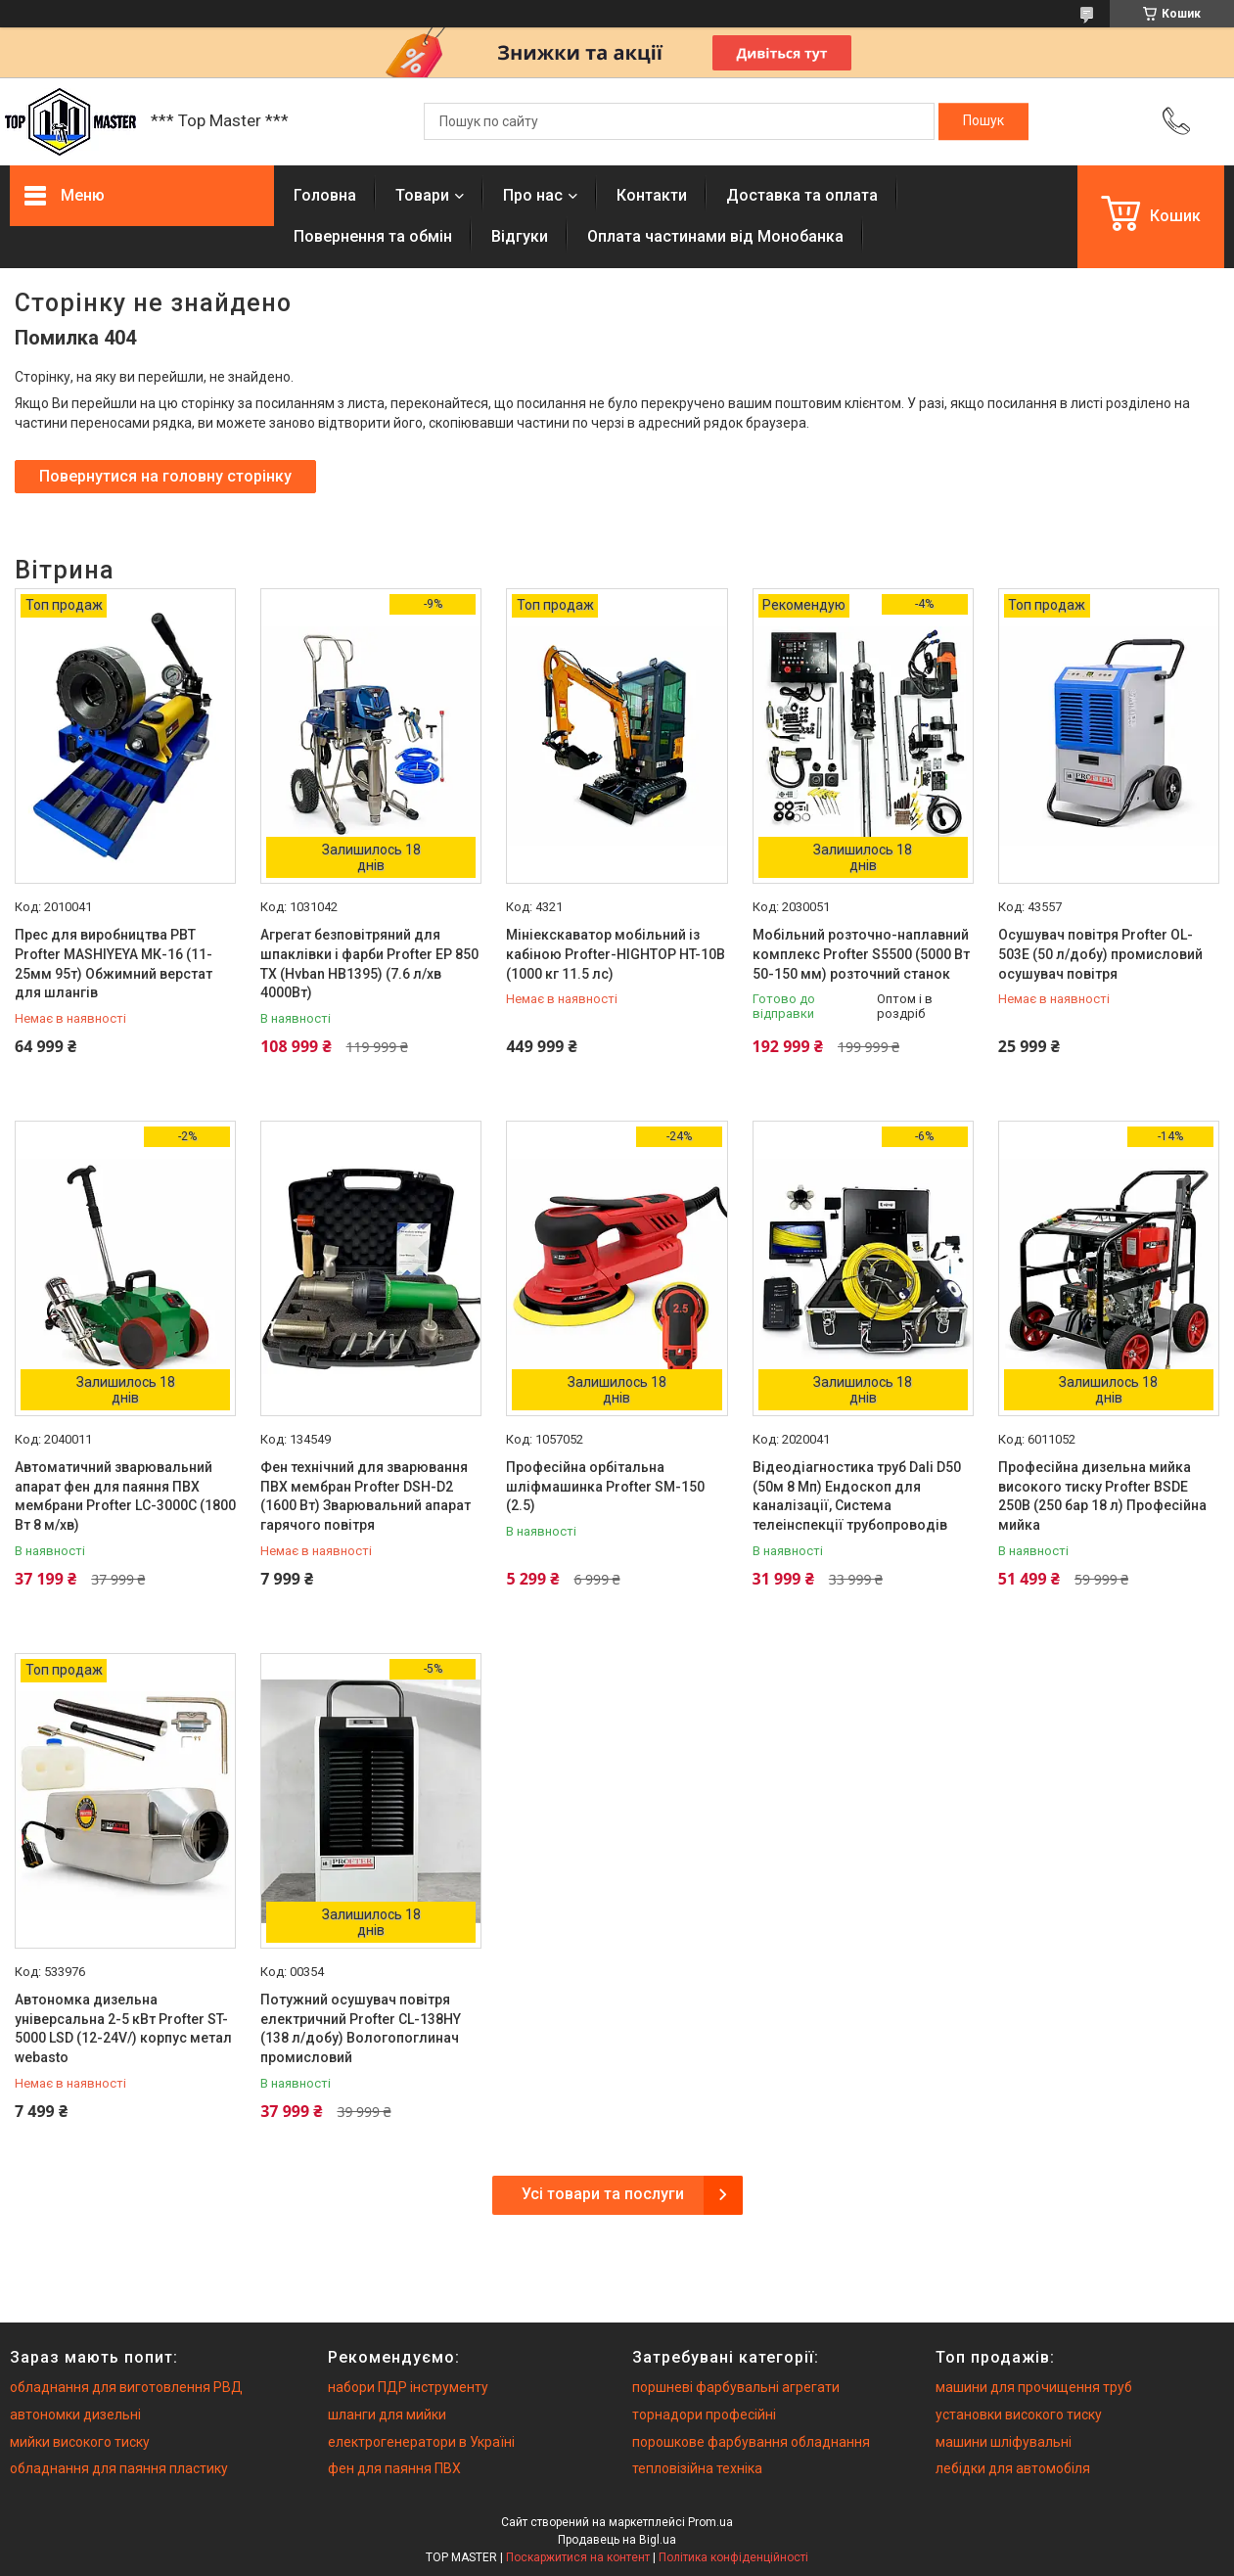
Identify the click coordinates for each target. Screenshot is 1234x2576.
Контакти (652, 195)
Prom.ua (710, 2522)
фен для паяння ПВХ (394, 2468)
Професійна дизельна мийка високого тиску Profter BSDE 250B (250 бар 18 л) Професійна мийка (1102, 1496)
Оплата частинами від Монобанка (715, 236)
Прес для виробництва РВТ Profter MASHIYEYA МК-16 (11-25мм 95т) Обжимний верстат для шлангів (113, 963)
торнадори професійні (704, 2414)
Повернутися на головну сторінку (165, 476)
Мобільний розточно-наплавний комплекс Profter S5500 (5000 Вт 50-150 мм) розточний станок (861, 954)
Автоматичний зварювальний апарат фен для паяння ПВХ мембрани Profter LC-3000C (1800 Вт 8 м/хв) (125, 1496)
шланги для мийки (387, 2414)
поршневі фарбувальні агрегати (736, 2387)
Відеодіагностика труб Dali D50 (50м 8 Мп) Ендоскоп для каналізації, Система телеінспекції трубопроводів (857, 1496)
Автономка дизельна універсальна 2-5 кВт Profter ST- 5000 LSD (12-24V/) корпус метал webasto (123, 2028)
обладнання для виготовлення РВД (126, 2387)
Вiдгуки (519, 236)
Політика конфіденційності (733, 2557)
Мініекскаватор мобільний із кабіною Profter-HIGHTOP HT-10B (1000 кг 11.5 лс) (615, 954)
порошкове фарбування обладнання (751, 2442)
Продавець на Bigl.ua (617, 2540)
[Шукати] (983, 121)
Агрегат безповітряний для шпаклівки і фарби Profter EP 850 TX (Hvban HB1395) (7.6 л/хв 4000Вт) (369, 963)
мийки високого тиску (80, 2442)
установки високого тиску (1019, 2414)
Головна (325, 195)
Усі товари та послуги (603, 2194)
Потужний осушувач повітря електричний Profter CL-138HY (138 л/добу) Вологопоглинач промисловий (360, 2028)
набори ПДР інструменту (408, 2387)
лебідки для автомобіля (1013, 2468)
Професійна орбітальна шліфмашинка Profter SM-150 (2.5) (605, 1486)
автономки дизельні (75, 2414)
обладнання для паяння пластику (119, 2468)
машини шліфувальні (1004, 2442)
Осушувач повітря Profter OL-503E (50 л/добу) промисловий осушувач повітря (1100, 954)
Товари (422, 195)
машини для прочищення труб (1034, 2387)
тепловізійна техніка (697, 2468)
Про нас (533, 195)
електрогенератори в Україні (421, 2442)
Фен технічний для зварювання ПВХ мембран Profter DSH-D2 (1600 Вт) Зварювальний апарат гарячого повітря (365, 1496)
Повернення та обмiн (373, 236)
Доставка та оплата (802, 195)
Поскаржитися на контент (578, 2557)
